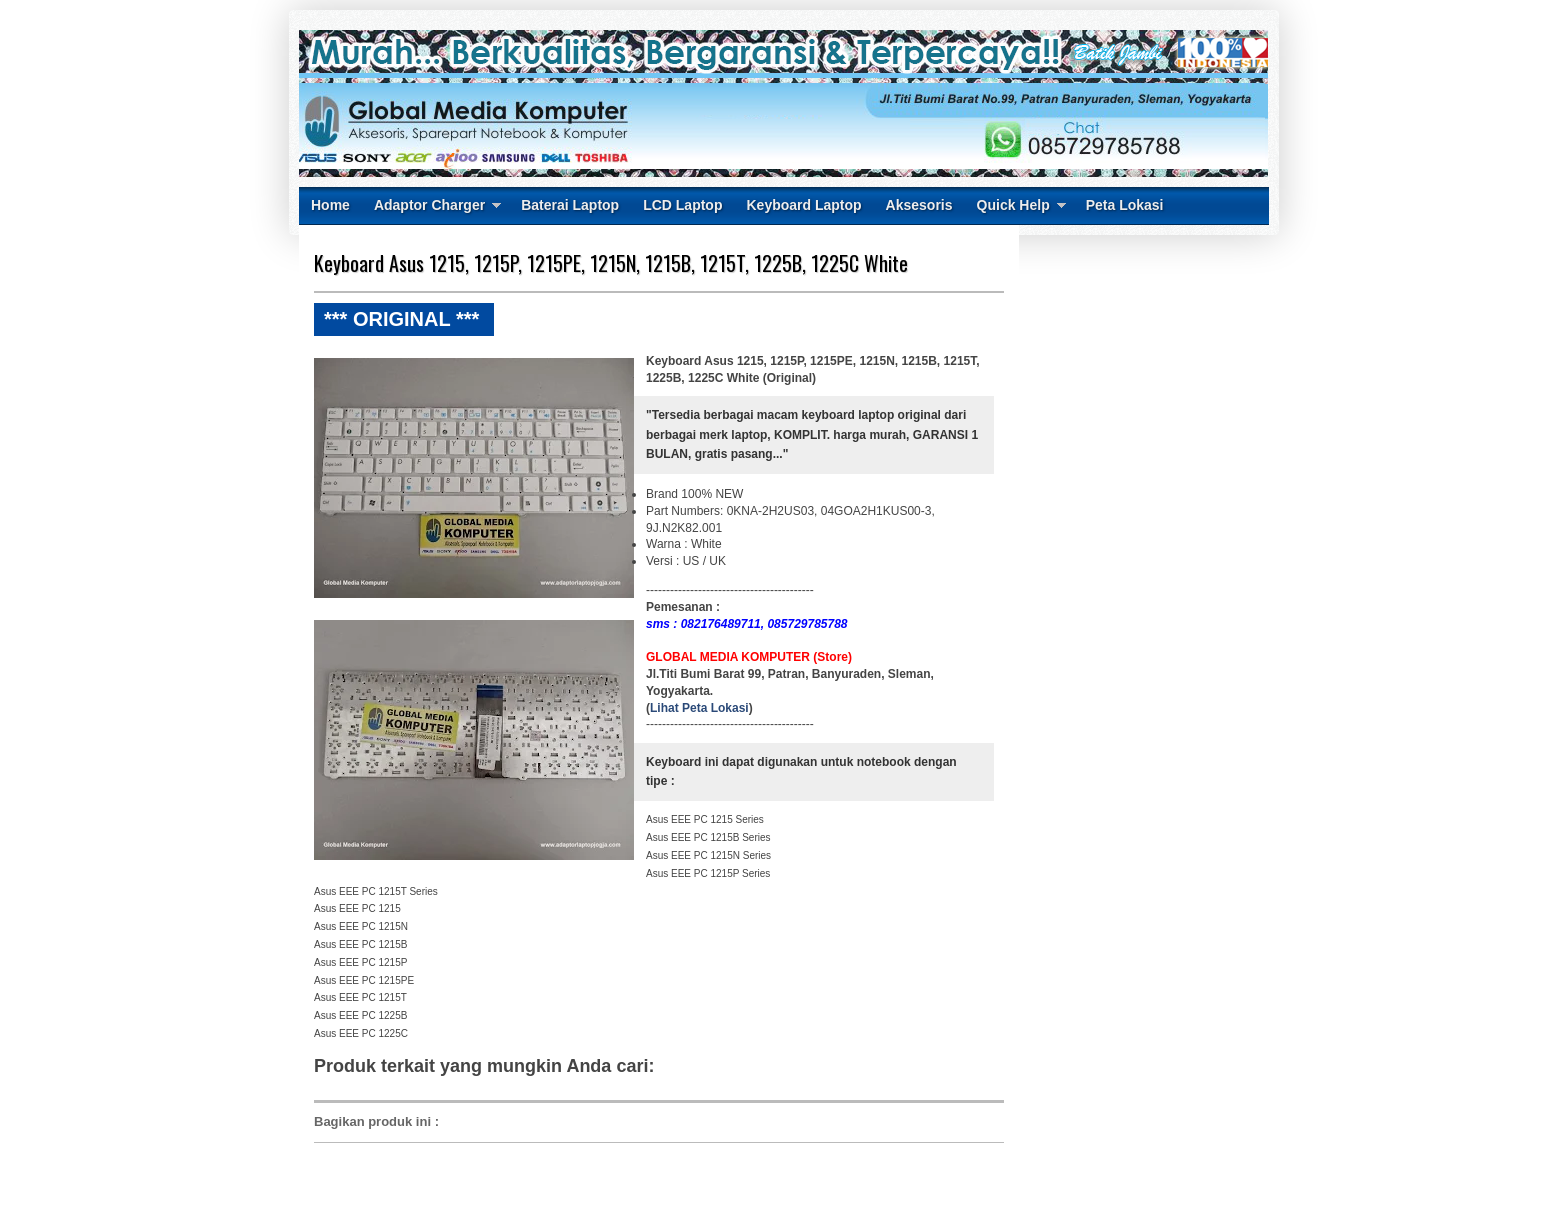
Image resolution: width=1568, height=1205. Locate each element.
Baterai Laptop (570, 205)
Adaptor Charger (429, 205)
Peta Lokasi (1125, 205)
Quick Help (1013, 205)
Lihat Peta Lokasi (699, 708)
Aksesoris (919, 205)
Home (330, 205)
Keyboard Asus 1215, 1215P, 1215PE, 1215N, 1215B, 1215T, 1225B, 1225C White (611, 263)
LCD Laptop (682, 205)
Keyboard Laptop (803, 205)
